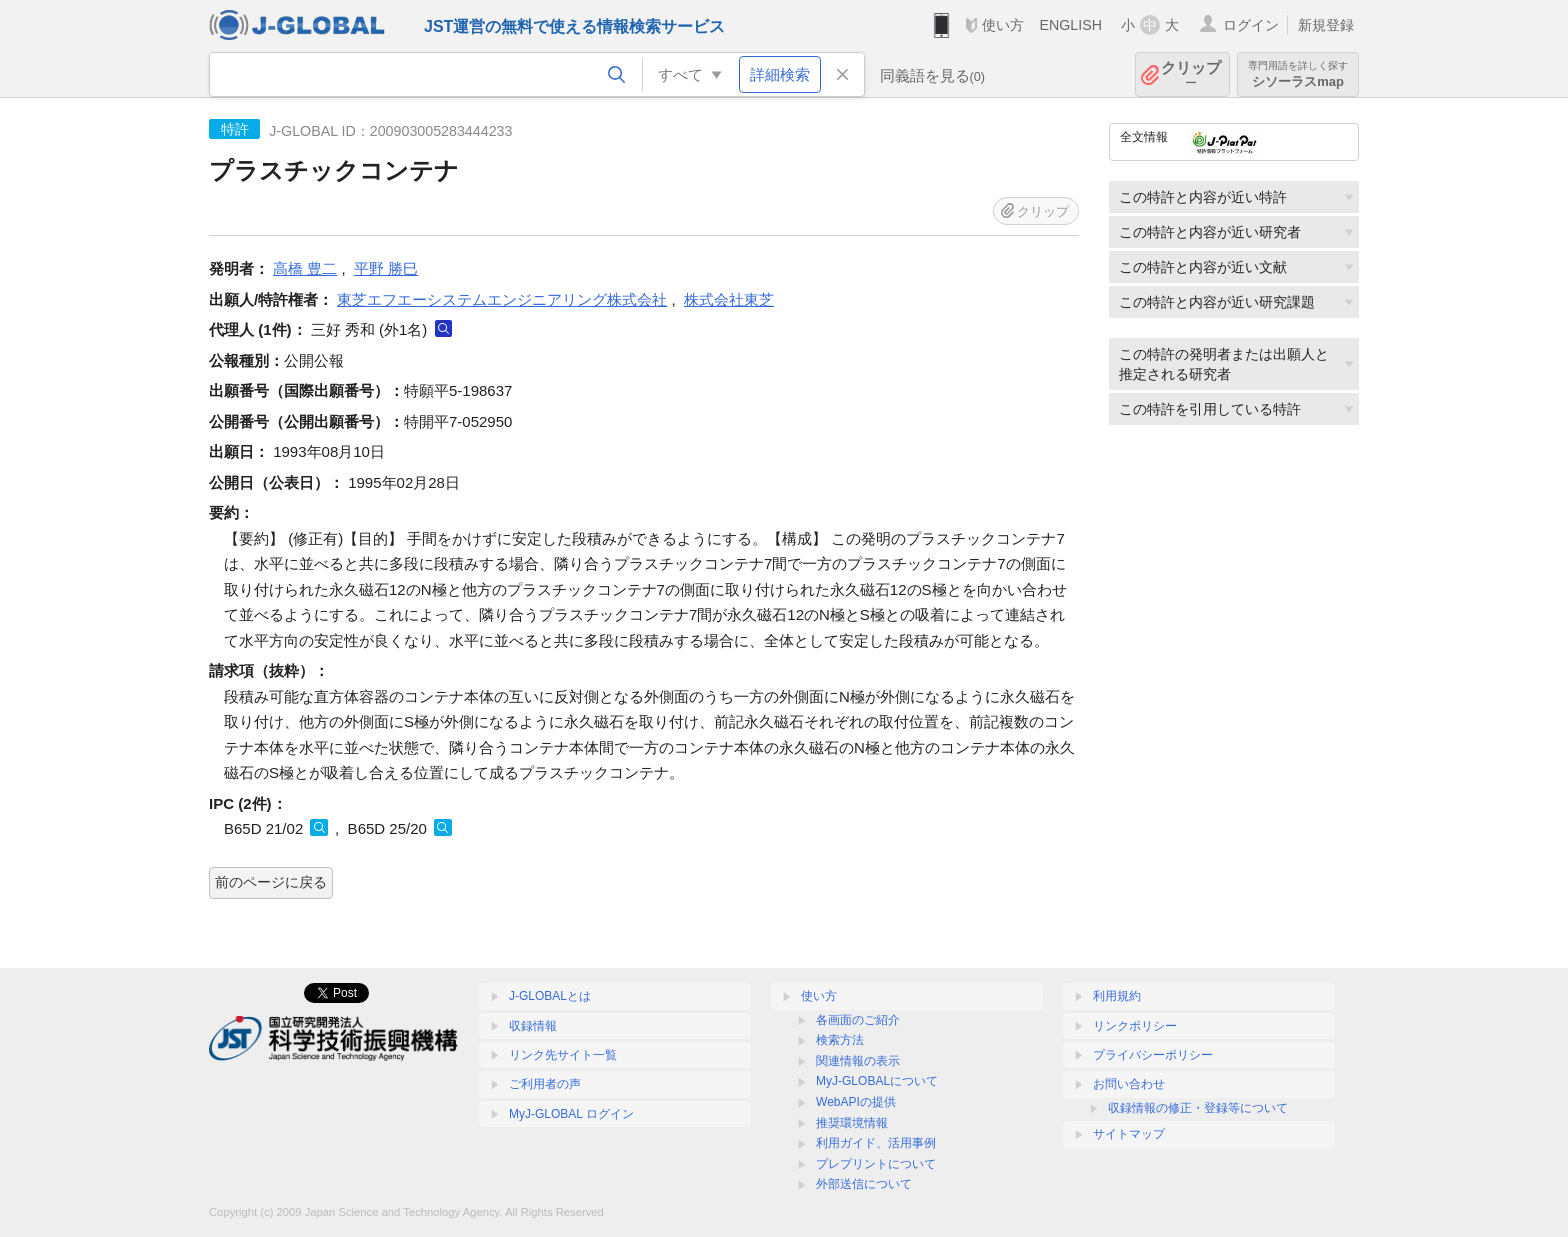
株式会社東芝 (729, 299)
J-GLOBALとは (550, 996)
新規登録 (1326, 25)
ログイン (1251, 25)
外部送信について (864, 1184)
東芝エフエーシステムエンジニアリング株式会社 (502, 299)
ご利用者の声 (545, 1084)
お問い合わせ (1129, 1084)
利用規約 (1117, 996)
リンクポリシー (1135, 1026)
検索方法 (840, 1040)
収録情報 (533, 1026)
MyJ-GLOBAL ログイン (571, 1114)
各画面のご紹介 (858, 1020)
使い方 (1003, 25)
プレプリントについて (876, 1164)
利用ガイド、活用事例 (876, 1143)
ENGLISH (1070, 25)
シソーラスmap (1298, 74)
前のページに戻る (271, 882)
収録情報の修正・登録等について (1198, 1108)
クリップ (1191, 74)
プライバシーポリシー (1153, 1055)
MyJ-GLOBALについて (877, 1081)
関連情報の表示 (858, 1061)
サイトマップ (1129, 1134)
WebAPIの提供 (856, 1102)
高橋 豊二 (305, 268)
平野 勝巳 (386, 268)
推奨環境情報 (852, 1123)
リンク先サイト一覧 (563, 1055)
